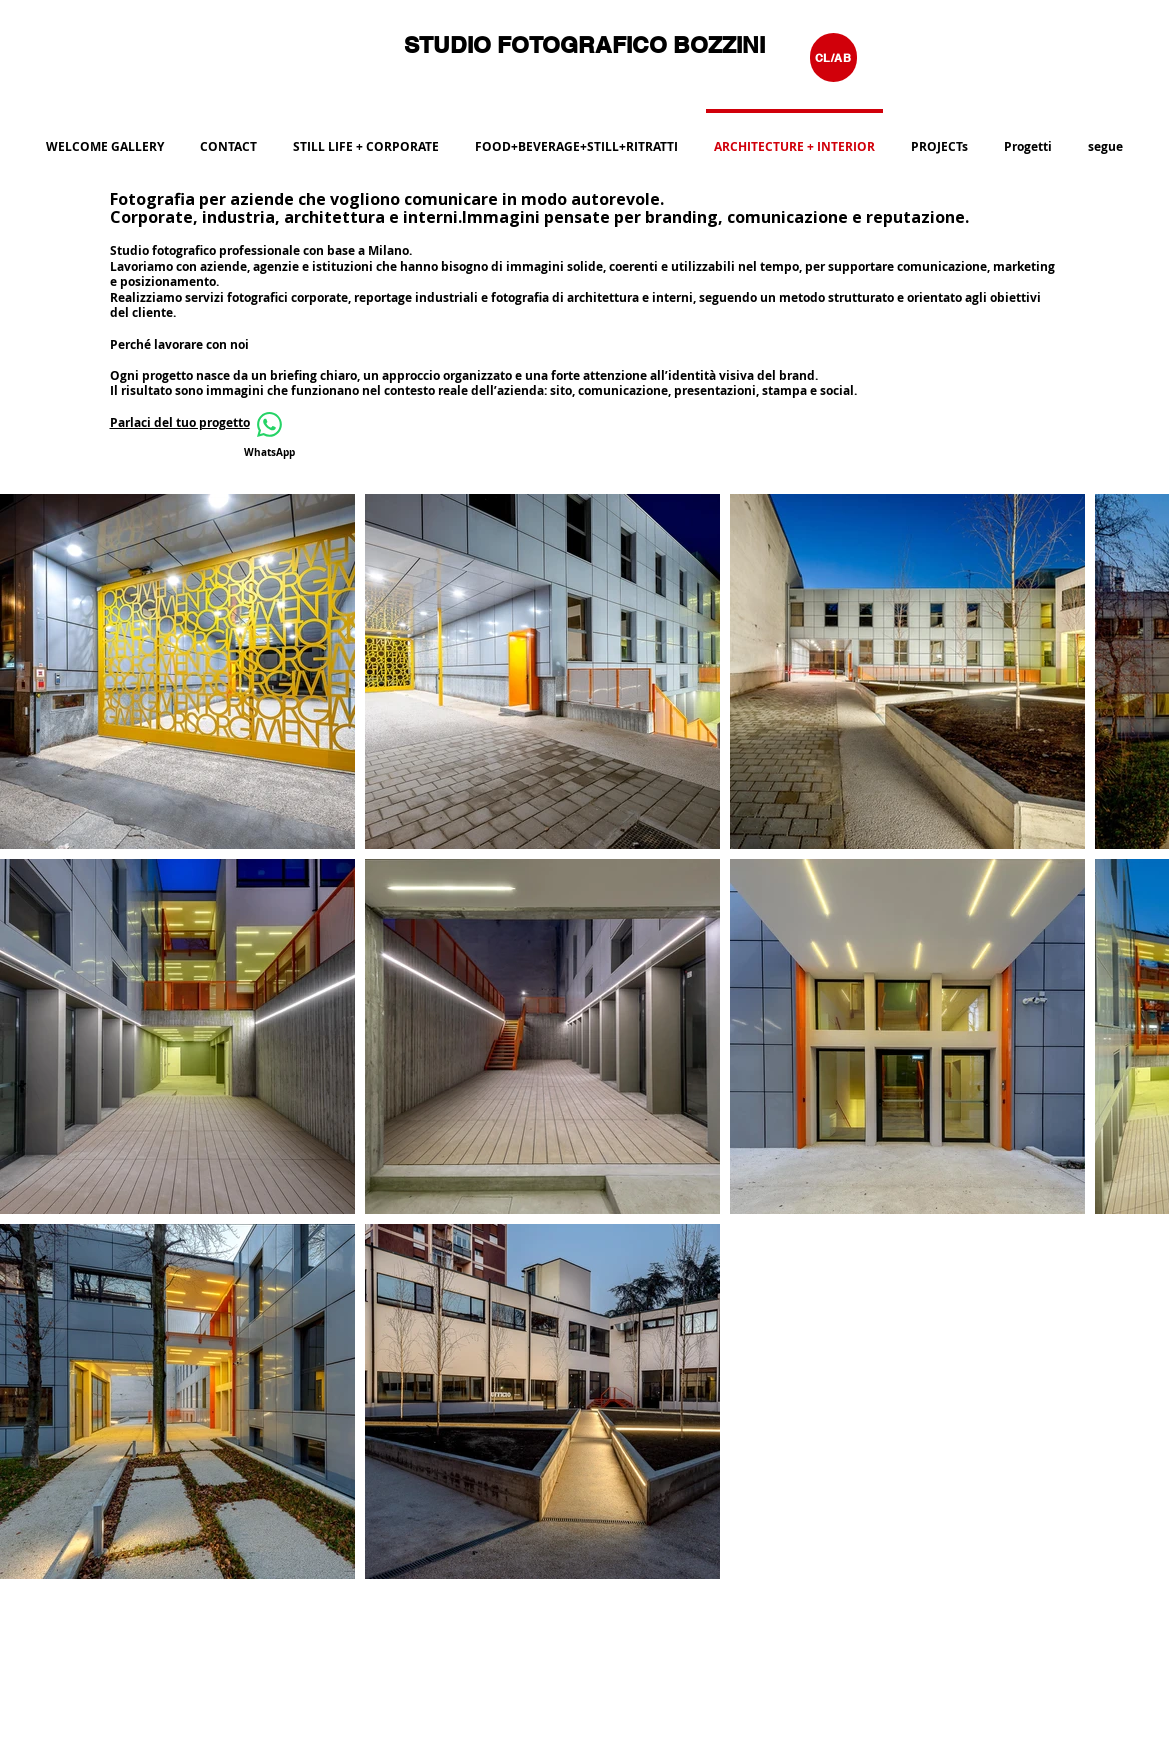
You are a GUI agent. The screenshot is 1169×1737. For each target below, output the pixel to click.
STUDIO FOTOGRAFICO (538, 44)
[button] (576, 138)
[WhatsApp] (270, 435)
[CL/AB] (833, 57)
